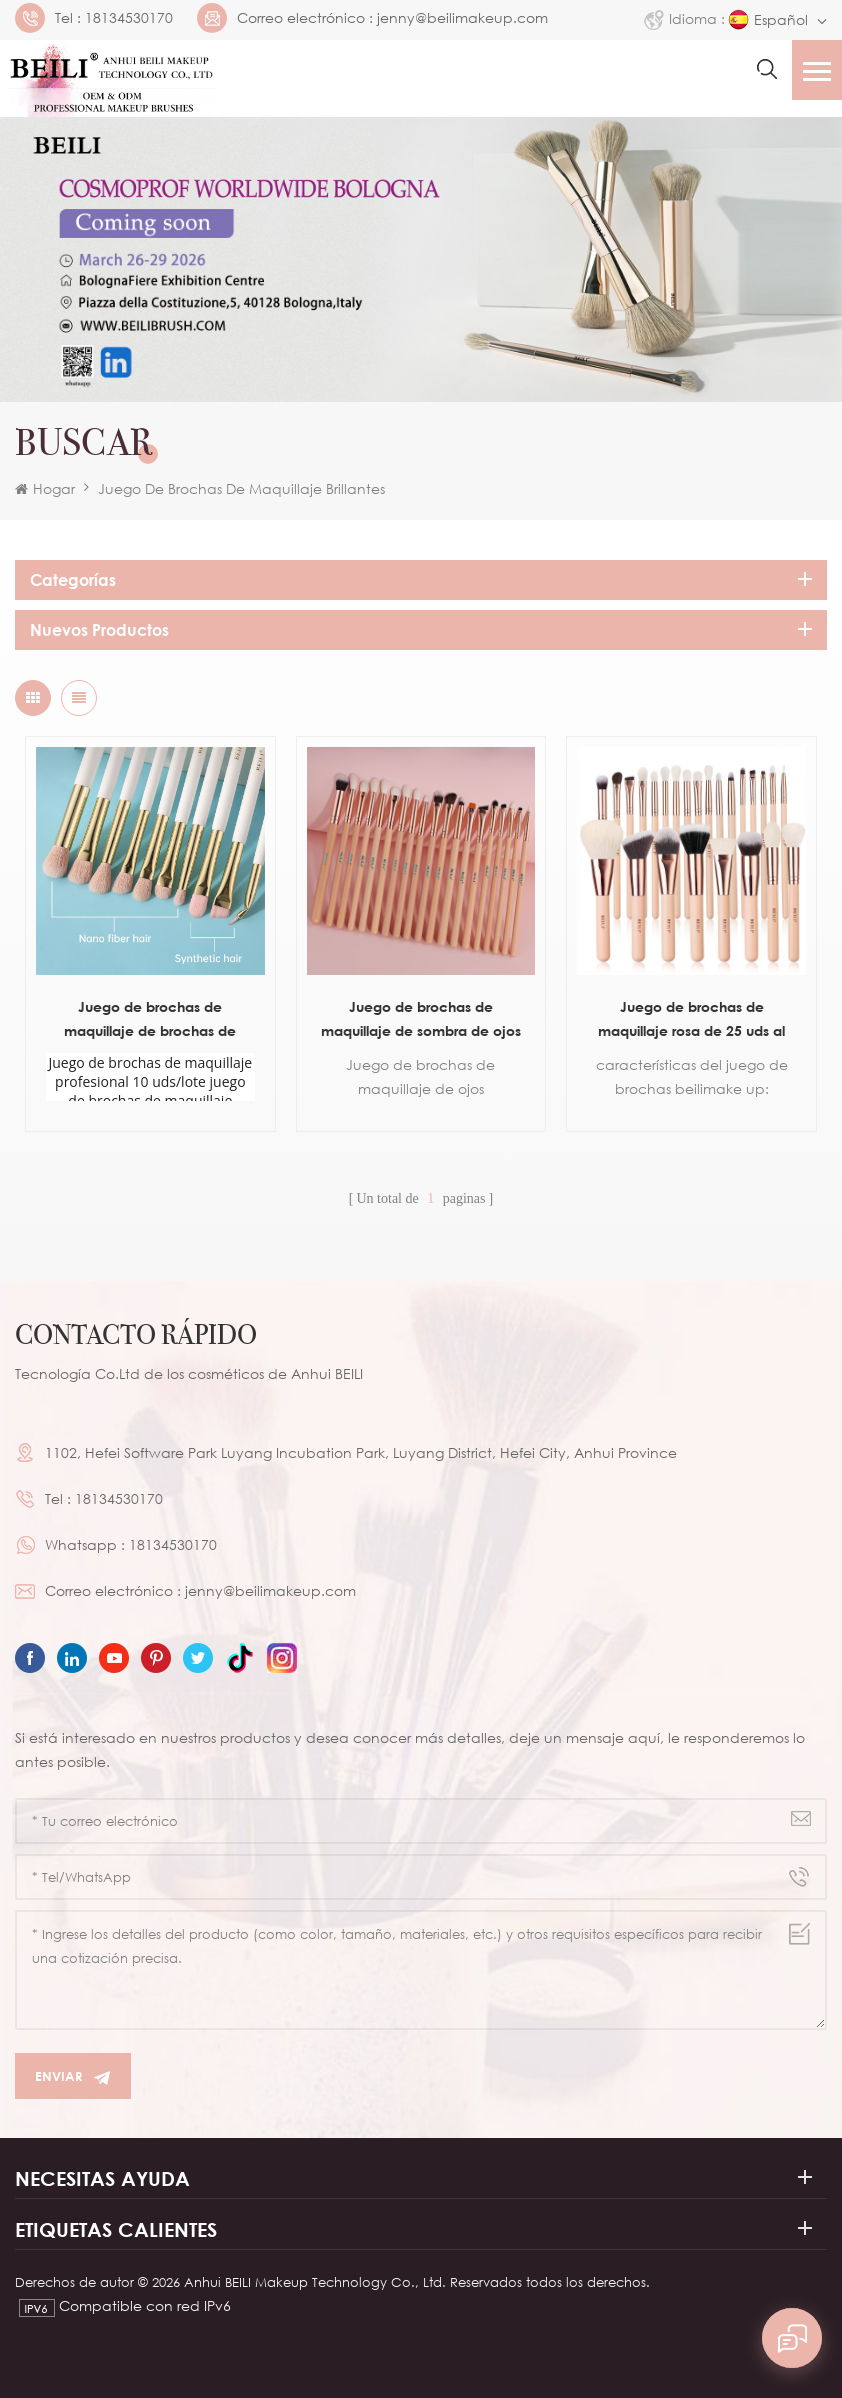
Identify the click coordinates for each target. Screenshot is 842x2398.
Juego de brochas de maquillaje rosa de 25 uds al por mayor (691, 1020)
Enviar (73, 2076)
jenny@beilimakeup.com (462, 18)
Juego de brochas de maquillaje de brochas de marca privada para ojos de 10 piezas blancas (150, 1020)
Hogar (45, 488)
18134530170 (129, 18)
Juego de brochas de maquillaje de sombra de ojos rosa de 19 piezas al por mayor (420, 1020)
